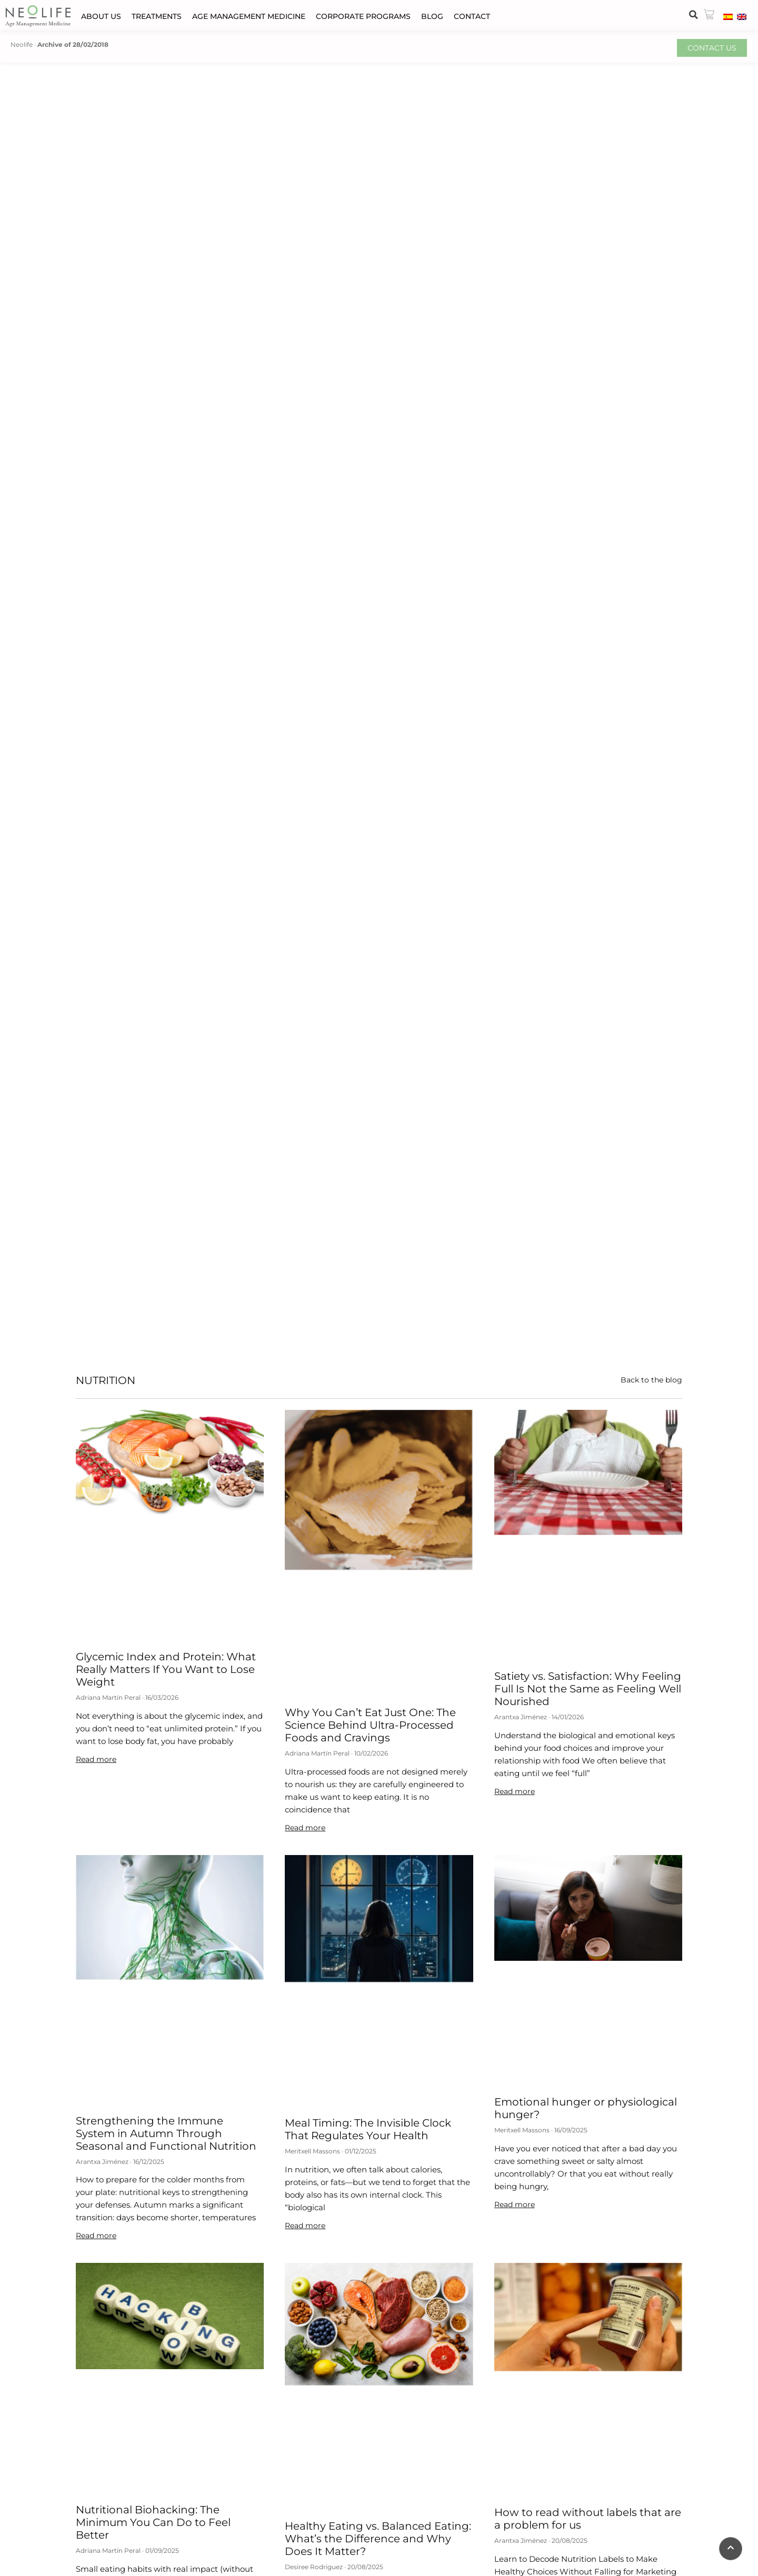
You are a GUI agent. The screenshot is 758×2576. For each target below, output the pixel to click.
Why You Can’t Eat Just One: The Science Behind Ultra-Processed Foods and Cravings (370, 1725)
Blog (432, 16)
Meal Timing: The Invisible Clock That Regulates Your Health (368, 2129)
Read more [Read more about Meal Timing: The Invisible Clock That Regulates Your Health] (305, 2225)
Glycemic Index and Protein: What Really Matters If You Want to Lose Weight (166, 1669)
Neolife (22, 44)
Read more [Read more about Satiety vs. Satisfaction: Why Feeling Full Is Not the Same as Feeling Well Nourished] (514, 1791)
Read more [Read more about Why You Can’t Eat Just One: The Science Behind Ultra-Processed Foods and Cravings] (305, 1827)
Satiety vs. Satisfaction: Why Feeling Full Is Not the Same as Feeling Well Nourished (587, 1689)
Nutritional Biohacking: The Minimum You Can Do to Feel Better (153, 2522)
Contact (472, 16)
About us (101, 16)
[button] (693, 15)
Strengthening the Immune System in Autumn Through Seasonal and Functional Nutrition (166, 2133)
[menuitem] (728, 16)
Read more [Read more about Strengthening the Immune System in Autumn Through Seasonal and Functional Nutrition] (96, 2235)
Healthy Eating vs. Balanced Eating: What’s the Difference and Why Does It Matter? (378, 2539)
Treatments (157, 16)
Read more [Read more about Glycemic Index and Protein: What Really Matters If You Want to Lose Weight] (96, 1759)
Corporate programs (363, 16)
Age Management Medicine (248, 16)
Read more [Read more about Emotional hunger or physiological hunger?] (514, 2204)
